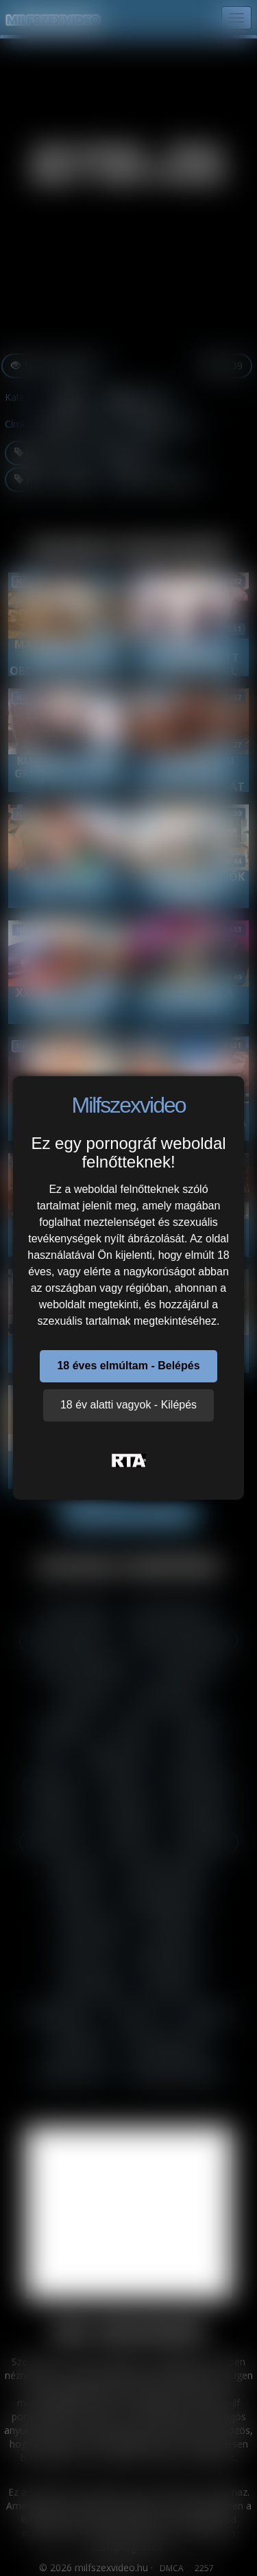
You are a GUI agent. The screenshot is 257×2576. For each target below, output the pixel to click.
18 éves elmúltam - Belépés (128, 1365)
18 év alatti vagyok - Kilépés (128, 1405)
